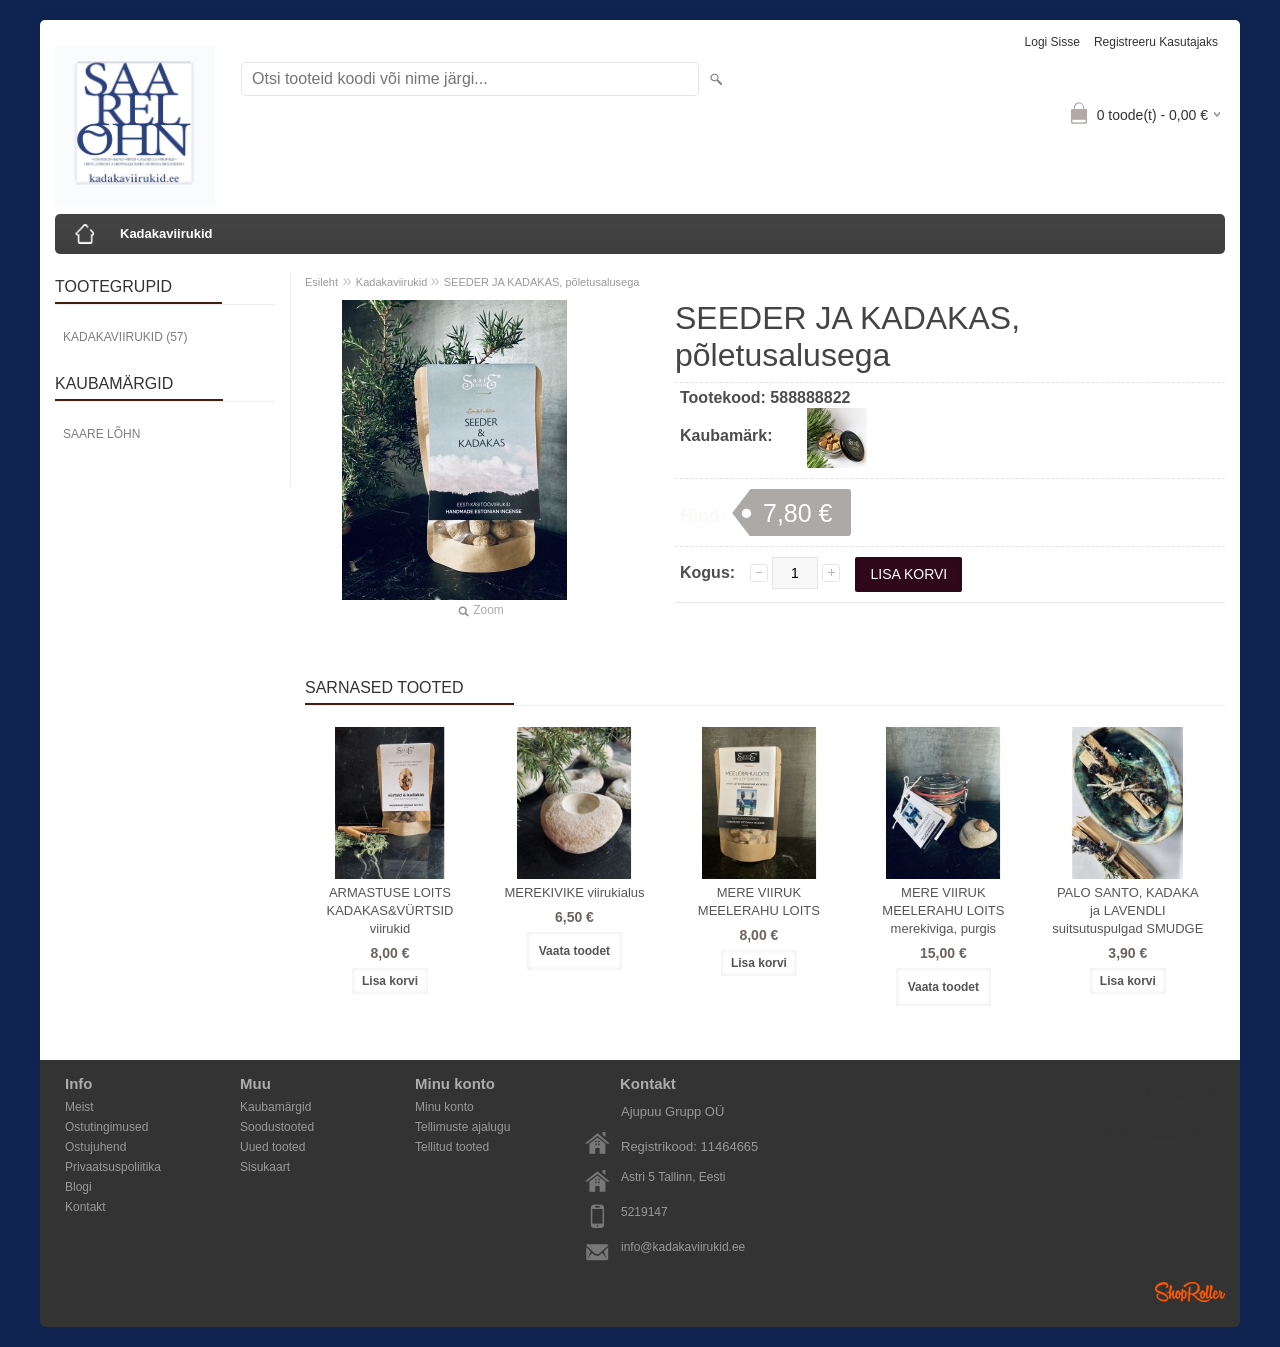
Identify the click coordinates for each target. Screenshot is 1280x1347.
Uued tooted (272, 1147)
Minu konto (444, 1107)
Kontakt (85, 1207)
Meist (79, 1107)
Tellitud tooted (452, 1147)
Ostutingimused (106, 1127)
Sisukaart (265, 1167)
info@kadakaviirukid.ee (683, 1247)
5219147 (644, 1212)
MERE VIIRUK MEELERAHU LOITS (759, 901)
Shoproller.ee (1190, 1292)
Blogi (78, 1187)
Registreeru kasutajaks (1156, 42)
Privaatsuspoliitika (113, 1167)
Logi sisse (1052, 42)
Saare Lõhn (101, 434)
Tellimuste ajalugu (462, 1127)
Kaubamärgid (275, 1107)
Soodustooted (277, 1127)
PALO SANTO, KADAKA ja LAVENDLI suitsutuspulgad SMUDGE (1127, 910)
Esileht (321, 282)
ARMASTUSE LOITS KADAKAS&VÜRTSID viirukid (390, 910)
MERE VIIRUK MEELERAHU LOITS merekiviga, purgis (943, 910)
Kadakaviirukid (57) (125, 337)
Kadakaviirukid (166, 233)
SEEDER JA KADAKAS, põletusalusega (542, 282)
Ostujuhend (95, 1147)
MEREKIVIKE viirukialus (574, 892)
